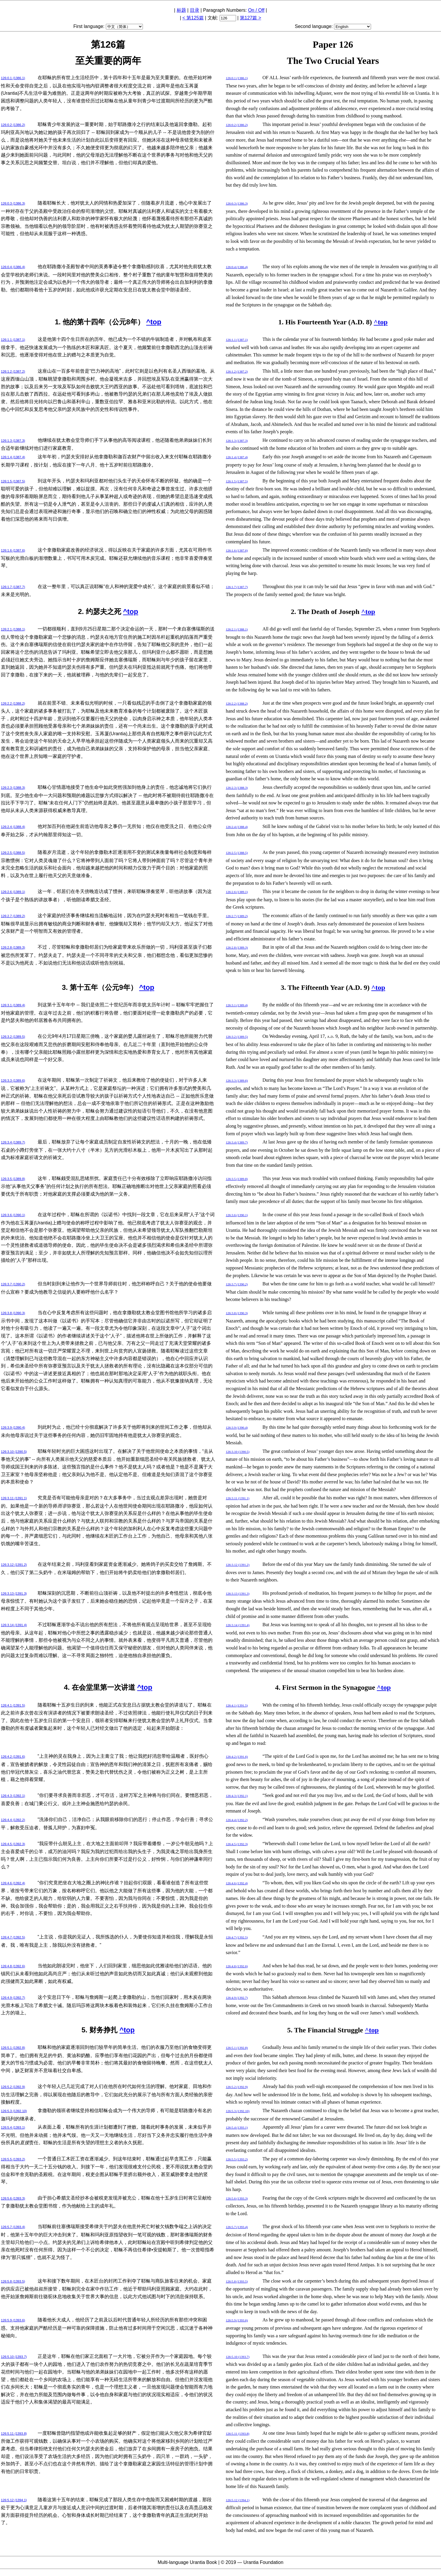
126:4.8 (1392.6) (13, 1966)
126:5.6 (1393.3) (13, 2198)
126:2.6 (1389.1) (13, 892)
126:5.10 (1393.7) (14, 2356)
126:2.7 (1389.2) (13, 916)
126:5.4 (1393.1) (13, 2127)
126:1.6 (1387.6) (13, 550)
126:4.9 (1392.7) (13, 1997)
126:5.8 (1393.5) (13, 2281)
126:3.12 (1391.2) (14, 1564)
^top (153, 322)
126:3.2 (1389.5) (13, 1036)
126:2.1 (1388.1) (13, 629)
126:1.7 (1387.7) (13, 587)
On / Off (256, 10)
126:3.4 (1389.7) (13, 1142)
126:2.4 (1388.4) (13, 827)
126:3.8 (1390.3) (13, 1313)
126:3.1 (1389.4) (13, 1005)
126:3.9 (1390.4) (13, 1427)
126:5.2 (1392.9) (13, 2087)
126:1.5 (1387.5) (13, 481)
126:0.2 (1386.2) (13, 125)
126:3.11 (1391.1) (14, 1498)
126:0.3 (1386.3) (13, 203)
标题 (181, 10)
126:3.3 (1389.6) (13, 1080)
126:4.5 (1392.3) (13, 1844)
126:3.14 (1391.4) (14, 1625)
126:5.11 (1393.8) (14, 2433)
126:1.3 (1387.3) (13, 440)
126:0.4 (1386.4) (13, 267)
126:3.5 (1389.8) (13, 1179)
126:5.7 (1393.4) (13, 2227)
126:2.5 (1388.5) (13, 852)
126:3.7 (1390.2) (13, 1284)
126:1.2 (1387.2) (13, 371)
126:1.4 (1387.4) (13, 457)
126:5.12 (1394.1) (14, 2500)
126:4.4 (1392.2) (13, 1820)
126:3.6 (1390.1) (13, 1215)
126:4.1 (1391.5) (13, 1705)
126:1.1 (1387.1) (13, 339)
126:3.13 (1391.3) (14, 1593)
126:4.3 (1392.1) (13, 1795)
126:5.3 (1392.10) (14, 2111)
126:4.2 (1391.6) (13, 1756)
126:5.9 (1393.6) (13, 2320)
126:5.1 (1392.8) (13, 2047)
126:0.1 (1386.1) (13, 78)
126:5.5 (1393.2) (13, 2159)
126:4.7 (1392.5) (13, 1937)
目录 (194, 10)
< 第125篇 (192, 17)
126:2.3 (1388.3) (13, 787)
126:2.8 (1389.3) (13, 947)
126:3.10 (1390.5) (14, 1451)
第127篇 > (250, 17)
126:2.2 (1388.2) (13, 703)
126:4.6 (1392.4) (13, 1883)
